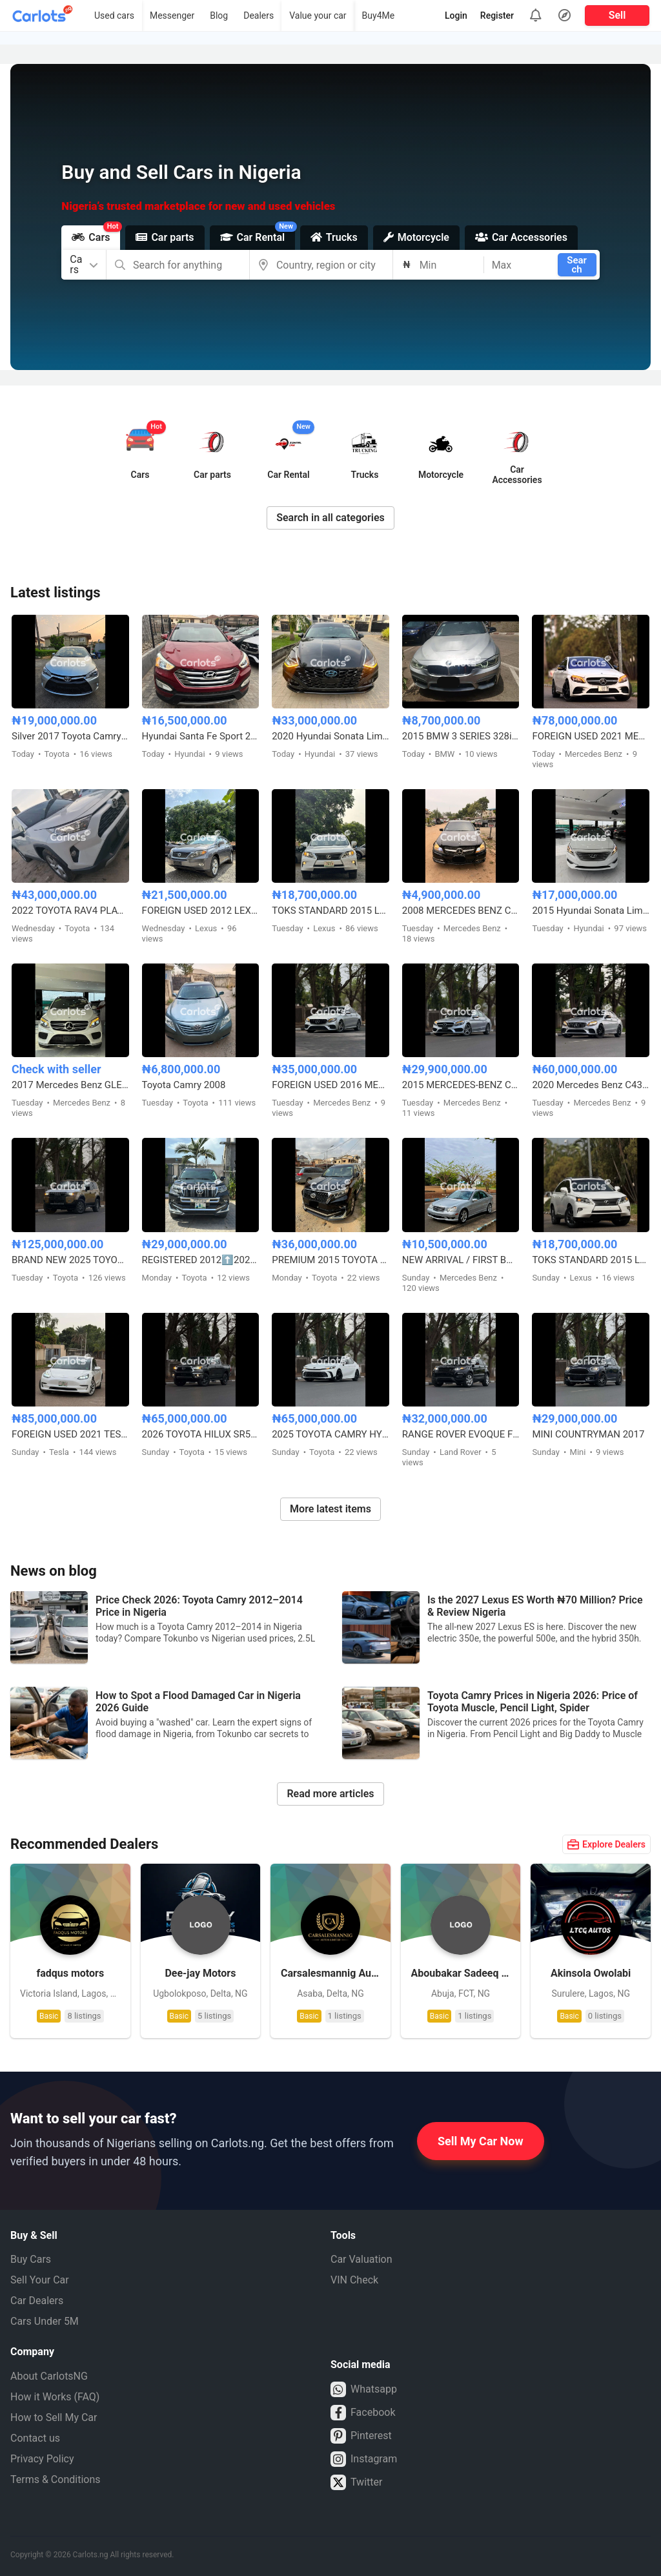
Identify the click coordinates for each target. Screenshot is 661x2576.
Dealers (258, 15)
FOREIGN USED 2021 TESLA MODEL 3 (70, 1434)
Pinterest (361, 2436)
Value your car (317, 15)
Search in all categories (330, 517)
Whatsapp (363, 2389)
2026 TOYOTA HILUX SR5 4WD (200, 1434)
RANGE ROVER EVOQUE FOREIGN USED (461, 1434)
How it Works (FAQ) (54, 2397)
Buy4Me (378, 15)
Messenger (172, 15)
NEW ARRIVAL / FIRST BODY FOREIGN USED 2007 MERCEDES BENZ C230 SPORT (461, 1260)
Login (456, 15)
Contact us (35, 2438)
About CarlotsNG (49, 2376)
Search (577, 264)
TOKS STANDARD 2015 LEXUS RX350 (330, 910)
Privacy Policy (42, 2459)
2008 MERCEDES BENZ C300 (461, 910)
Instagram (363, 2459)
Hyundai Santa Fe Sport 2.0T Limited (200, 736)
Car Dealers (36, 2300)
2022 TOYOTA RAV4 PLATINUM (70, 910)
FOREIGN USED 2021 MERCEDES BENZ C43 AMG (590, 736)
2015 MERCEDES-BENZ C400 (461, 1085)
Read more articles (330, 1794)
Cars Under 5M (44, 2321)
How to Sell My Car (53, 2417)
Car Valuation (361, 2259)
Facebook (362, 2412)
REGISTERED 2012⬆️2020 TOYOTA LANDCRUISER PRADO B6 (200, 1260)
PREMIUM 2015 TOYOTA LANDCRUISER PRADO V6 (330, 1260)
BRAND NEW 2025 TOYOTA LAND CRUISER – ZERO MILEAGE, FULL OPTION (70, 1260)
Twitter (356, 2482)
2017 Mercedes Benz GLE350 (70, 1085)
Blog (219, 15)
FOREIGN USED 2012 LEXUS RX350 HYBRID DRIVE (200, 910)
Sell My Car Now (481, 2141)
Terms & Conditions (55, 2479)
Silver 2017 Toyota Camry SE (70, 736)
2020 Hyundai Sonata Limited (330, 736)
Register (497, 15)
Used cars (114, 15)
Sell (617, 15)
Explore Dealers (606, 1844)
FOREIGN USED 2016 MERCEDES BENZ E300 (330, 1085)
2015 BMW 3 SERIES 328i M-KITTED (461, 736)
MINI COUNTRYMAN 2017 (588, 1434)
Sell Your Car (39, 2280)
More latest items (330, 1509)
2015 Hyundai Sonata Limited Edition (590, 910)
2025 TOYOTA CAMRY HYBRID (330, 1434)
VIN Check (354, 2280)
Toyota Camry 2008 (184, 1085)
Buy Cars (30, 2259)
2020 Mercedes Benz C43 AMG (590, 1085)
